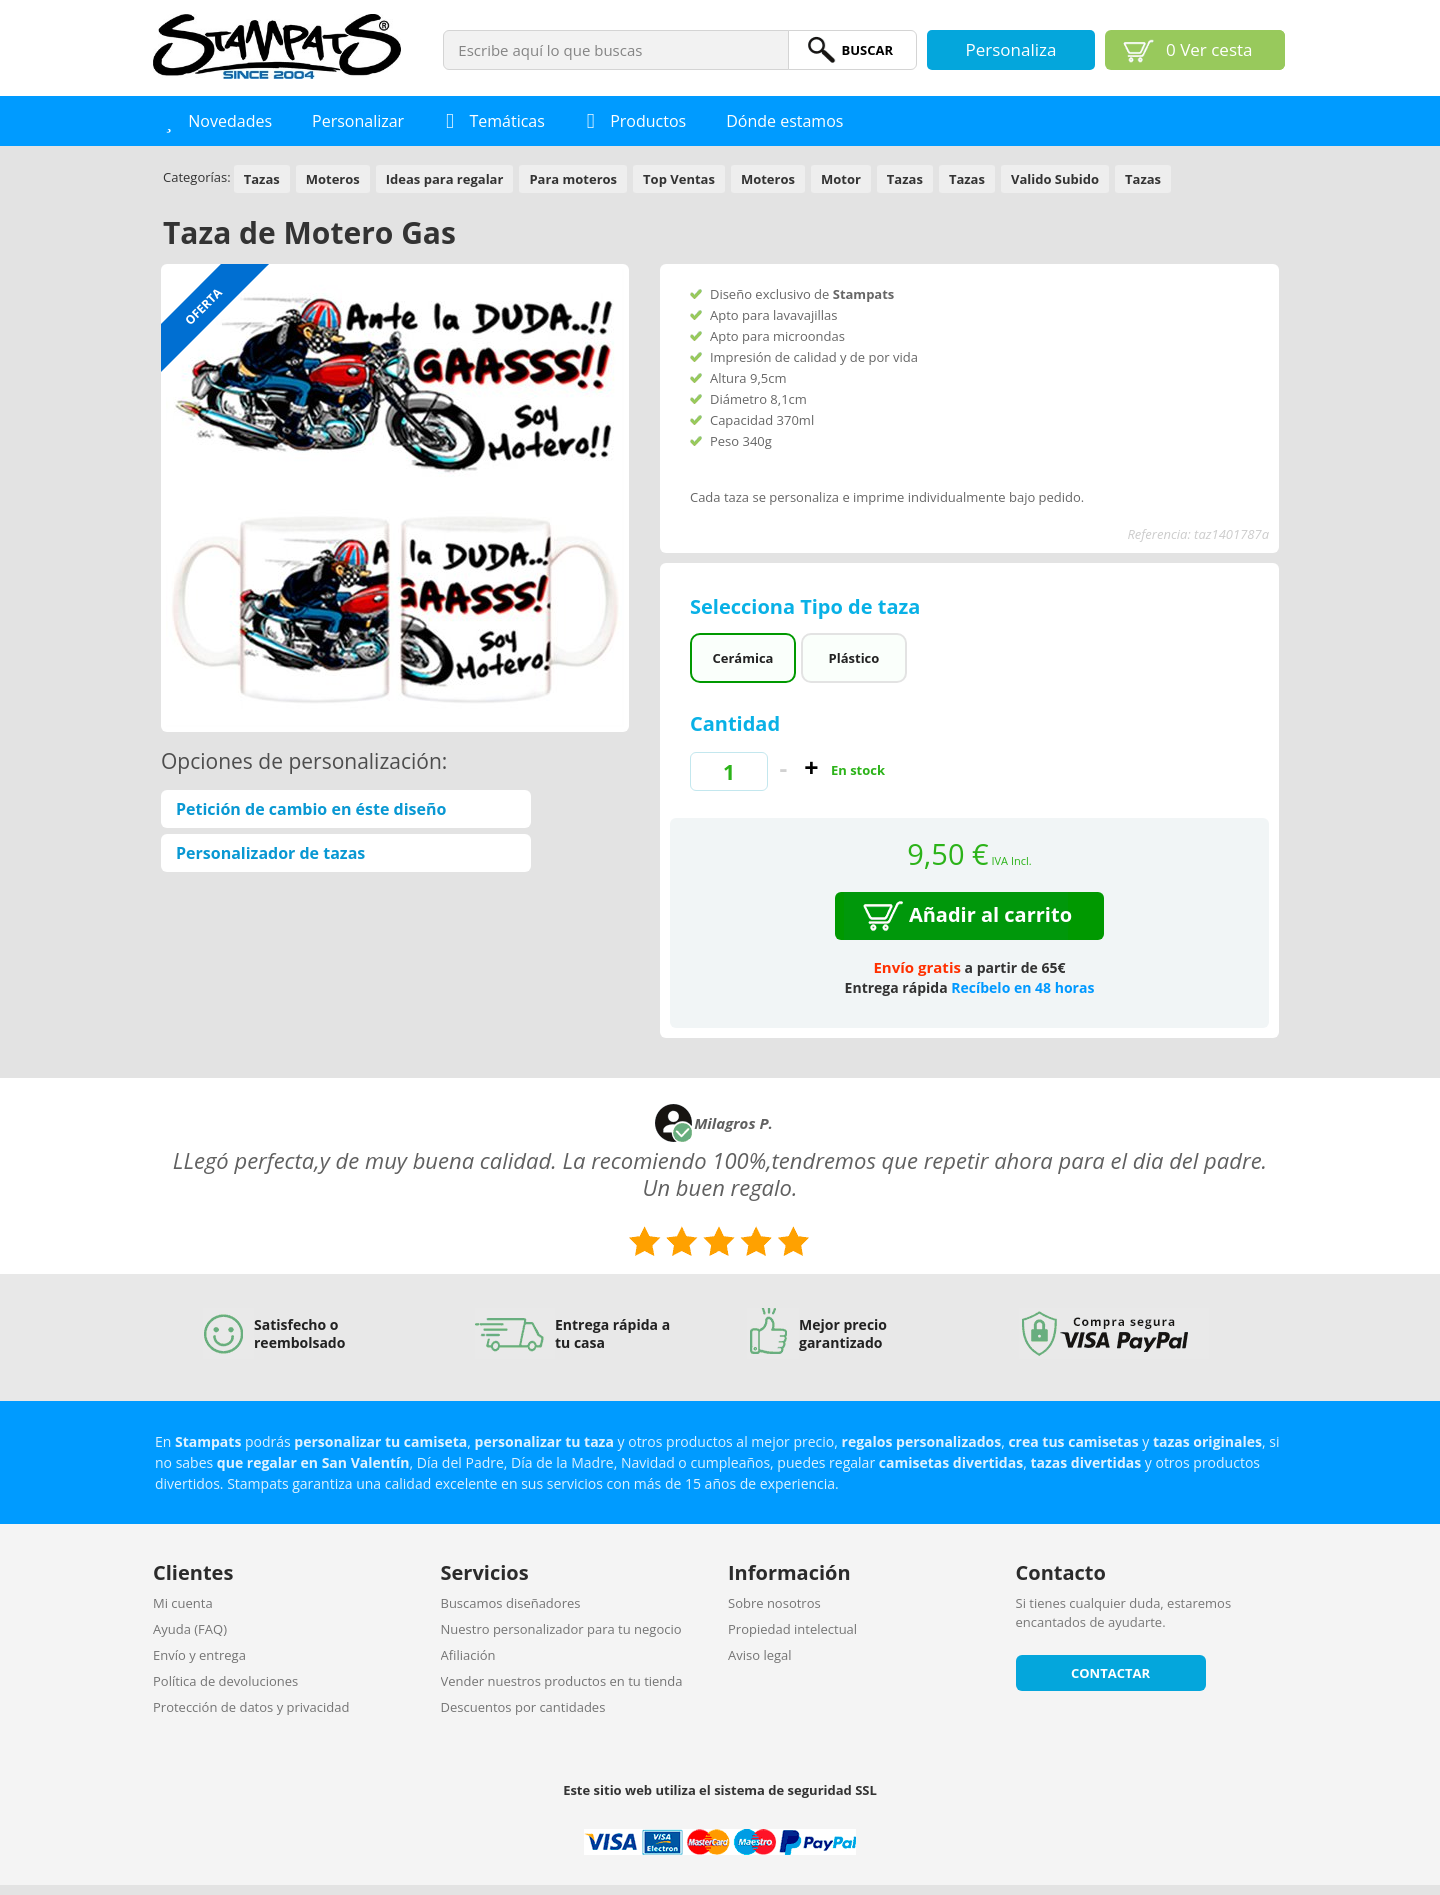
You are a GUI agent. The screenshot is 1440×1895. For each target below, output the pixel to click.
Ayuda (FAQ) (190, 1629)
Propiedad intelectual (792, 1629)
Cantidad (735, 723)
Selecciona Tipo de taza (808, 606)
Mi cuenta (183, 1603)
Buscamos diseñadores (511, 1603)
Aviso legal (760, 1655)
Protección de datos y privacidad (251, 1707)
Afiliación (468, 1655)
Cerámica (742, 658)
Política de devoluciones (225, 1681)
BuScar (867, 50)
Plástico (854, 658)
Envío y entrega (199, 1655)
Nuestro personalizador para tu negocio (561, 1629)
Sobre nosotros (774, 1603)
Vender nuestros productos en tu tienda (562, 1681)
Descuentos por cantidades (523, 1707)
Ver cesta (1209, 49)
